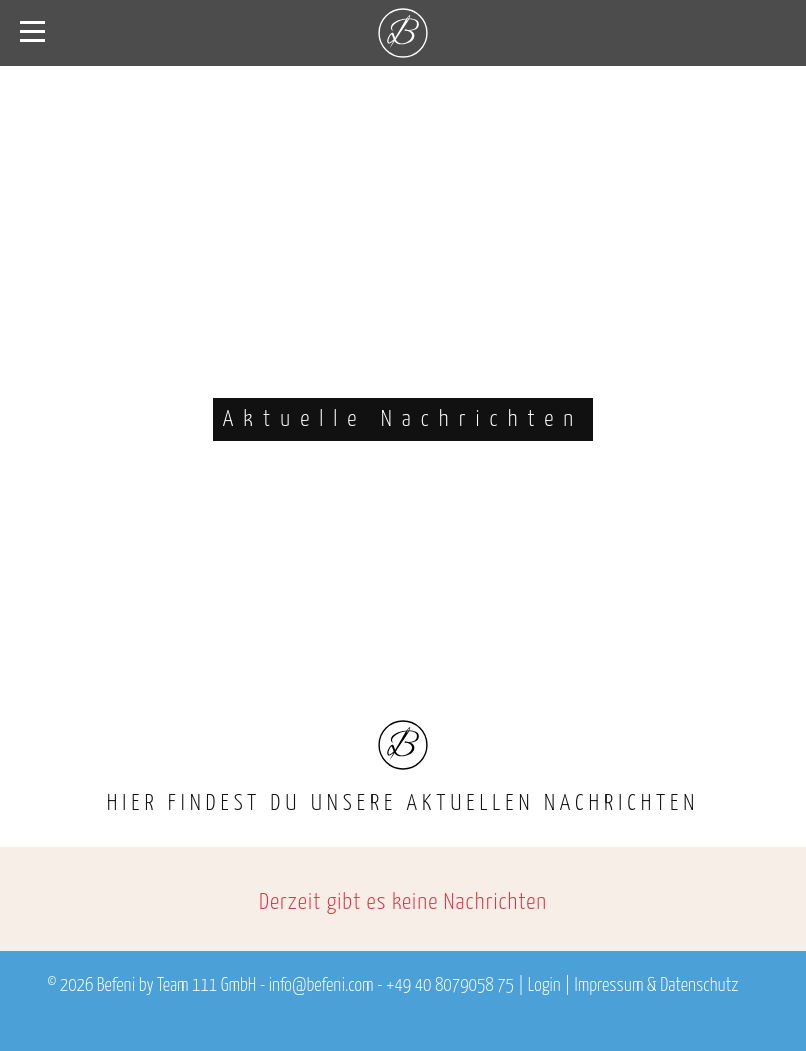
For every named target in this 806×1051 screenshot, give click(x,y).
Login (544, 986)
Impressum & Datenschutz (656, 986)
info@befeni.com (321, 986)
